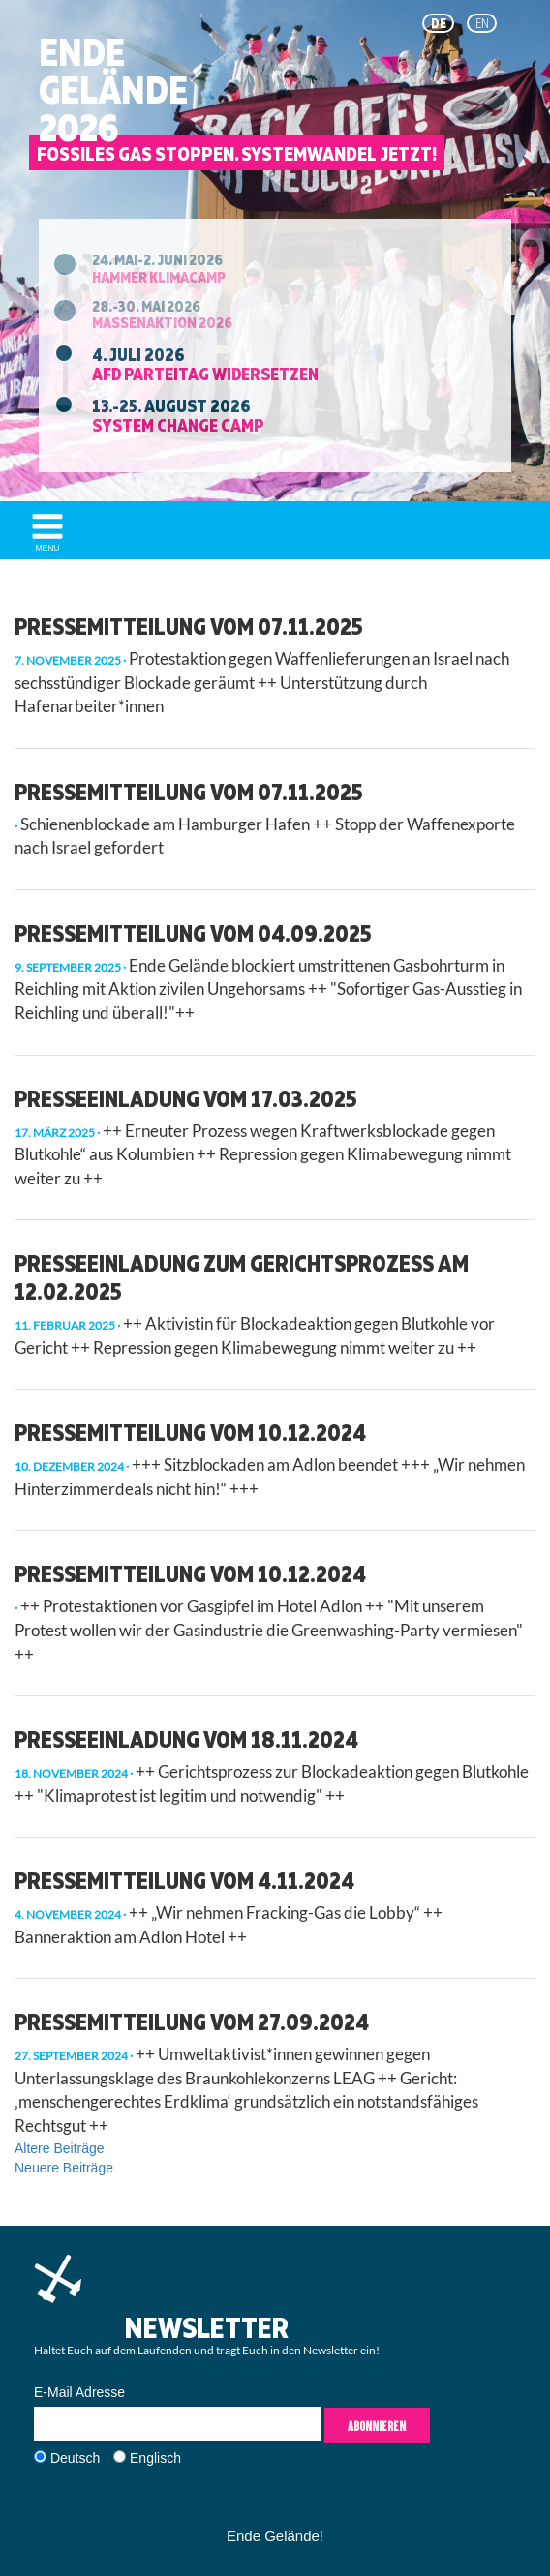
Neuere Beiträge (64, 2167)
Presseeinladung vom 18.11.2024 (186, 1738)
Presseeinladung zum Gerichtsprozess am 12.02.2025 (242, 1276)
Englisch (155, 2458)
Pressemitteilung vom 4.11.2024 (184, 1880)
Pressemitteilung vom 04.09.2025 (193, 932)
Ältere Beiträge (60, 2148)
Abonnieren (377, 2425)
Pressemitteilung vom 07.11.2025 (189, 626)
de (438, 23)
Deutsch (75, 2458)
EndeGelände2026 (113, 90)
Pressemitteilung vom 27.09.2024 (192, 2021)
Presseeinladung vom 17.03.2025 (186, 1098)
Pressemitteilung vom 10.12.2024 (190, 1432)
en (482, 23)
